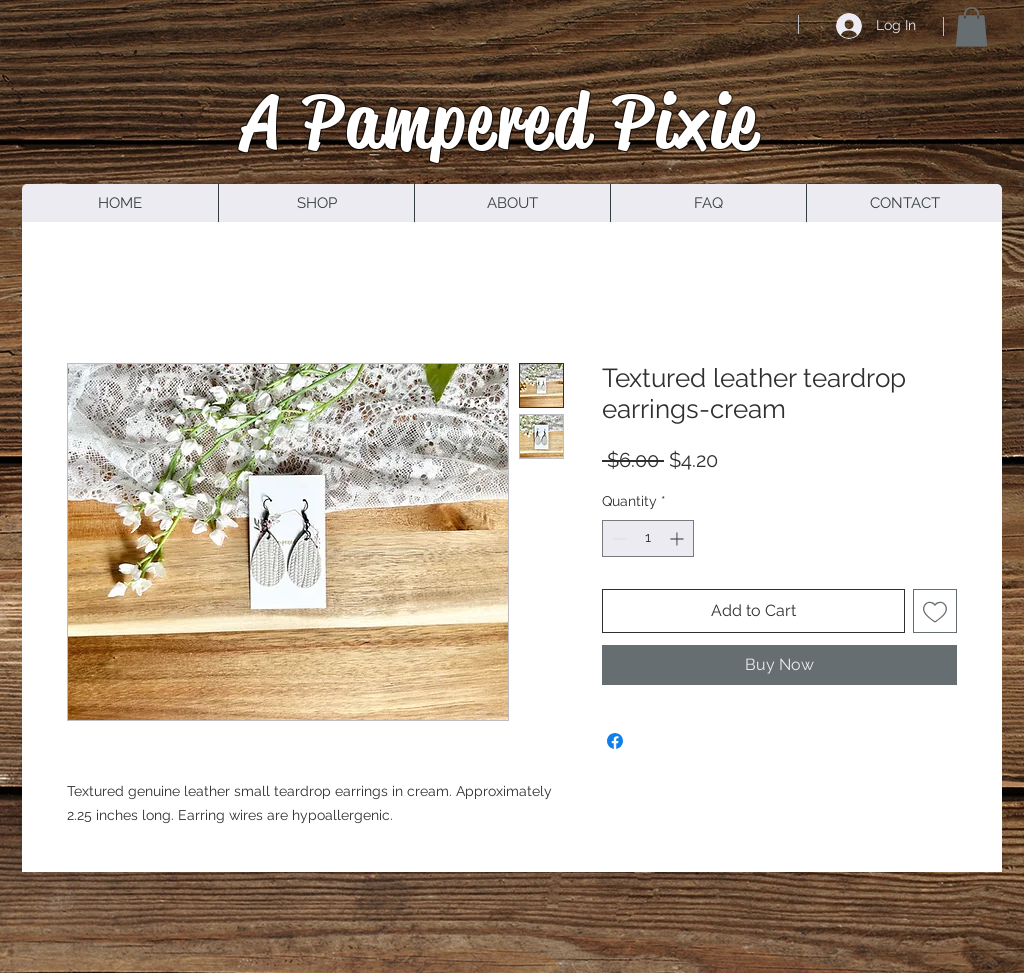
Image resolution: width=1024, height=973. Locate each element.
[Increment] (678, 538)
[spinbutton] (648, 538)
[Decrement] (617, 538)
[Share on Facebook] (615, 741)
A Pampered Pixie (501, 121)
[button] (971, 26)
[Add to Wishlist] (935, 611)
